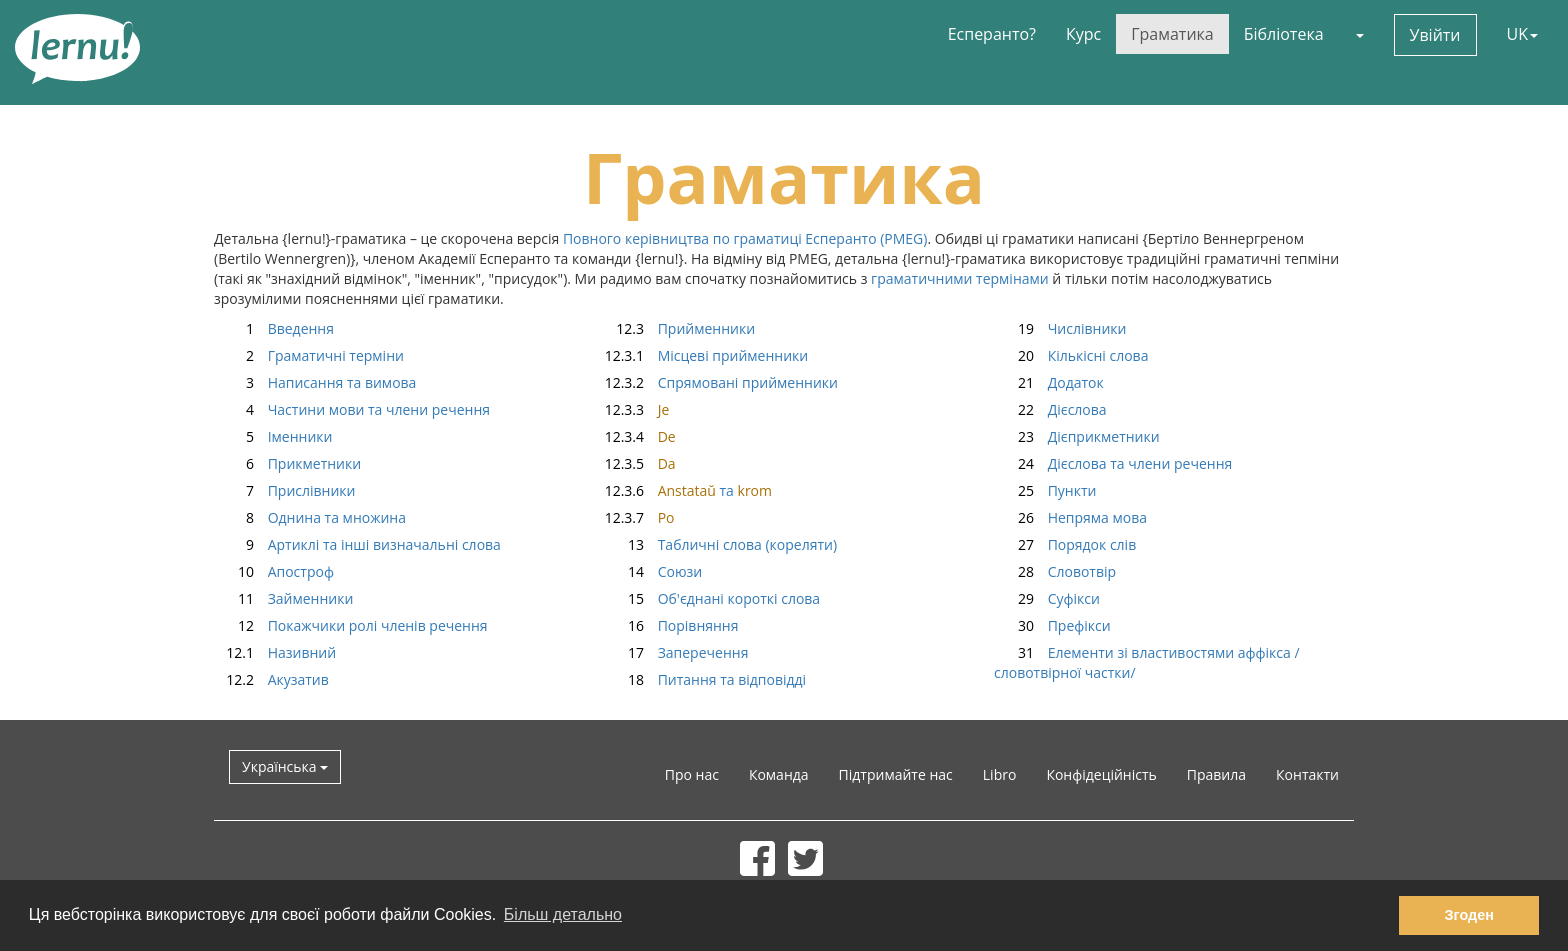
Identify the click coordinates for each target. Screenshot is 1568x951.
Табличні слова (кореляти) (720, 544)
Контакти (1307, 774)
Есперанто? (992, 34)
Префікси (1052, 625)
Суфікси (1047, 598)
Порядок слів (1065, 544)
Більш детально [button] (563, 914)
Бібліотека (1284, 34)
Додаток (1049, 382)
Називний (275, 652)
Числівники (1060, 328)
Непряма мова (1070, 517)
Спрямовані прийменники (721, 382)
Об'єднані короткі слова (712, 598)
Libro (1000, 774)
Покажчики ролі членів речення (351, 625)
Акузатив (271, 679)
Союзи (653, 571)
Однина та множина (310, 517)
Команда (779, 774)
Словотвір (1055, 571)
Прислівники (284, 490)
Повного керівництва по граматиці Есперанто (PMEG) (745, 238)
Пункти (1045, 490)
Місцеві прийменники (706, 355)
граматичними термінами (960, 278)
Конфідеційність (1101, 774)
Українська (285, 766)
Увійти (1435, 35)
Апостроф (274, 571)
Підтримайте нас (896, 774)
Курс (1083, 34)
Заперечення (676, 652)
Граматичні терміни (309, 355)
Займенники (283, 598)
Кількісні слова (1071, 355)
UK (1522, 34)
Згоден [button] (1469, 915)
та (688, 490)
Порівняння (671, 625)
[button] (1359, 34)
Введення (274, 328)
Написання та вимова (315, 382)
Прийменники (679, 328)
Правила (1216, 774)
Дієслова (1050, 409)
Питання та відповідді (705, 679)
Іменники (273, 436)
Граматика (1172, 34)
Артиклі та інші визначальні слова (357, 544)
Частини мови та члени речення (352, 409)
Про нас (692, 774)
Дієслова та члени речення (1113, 463)
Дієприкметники (1077, 436)
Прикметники (287, 463)
